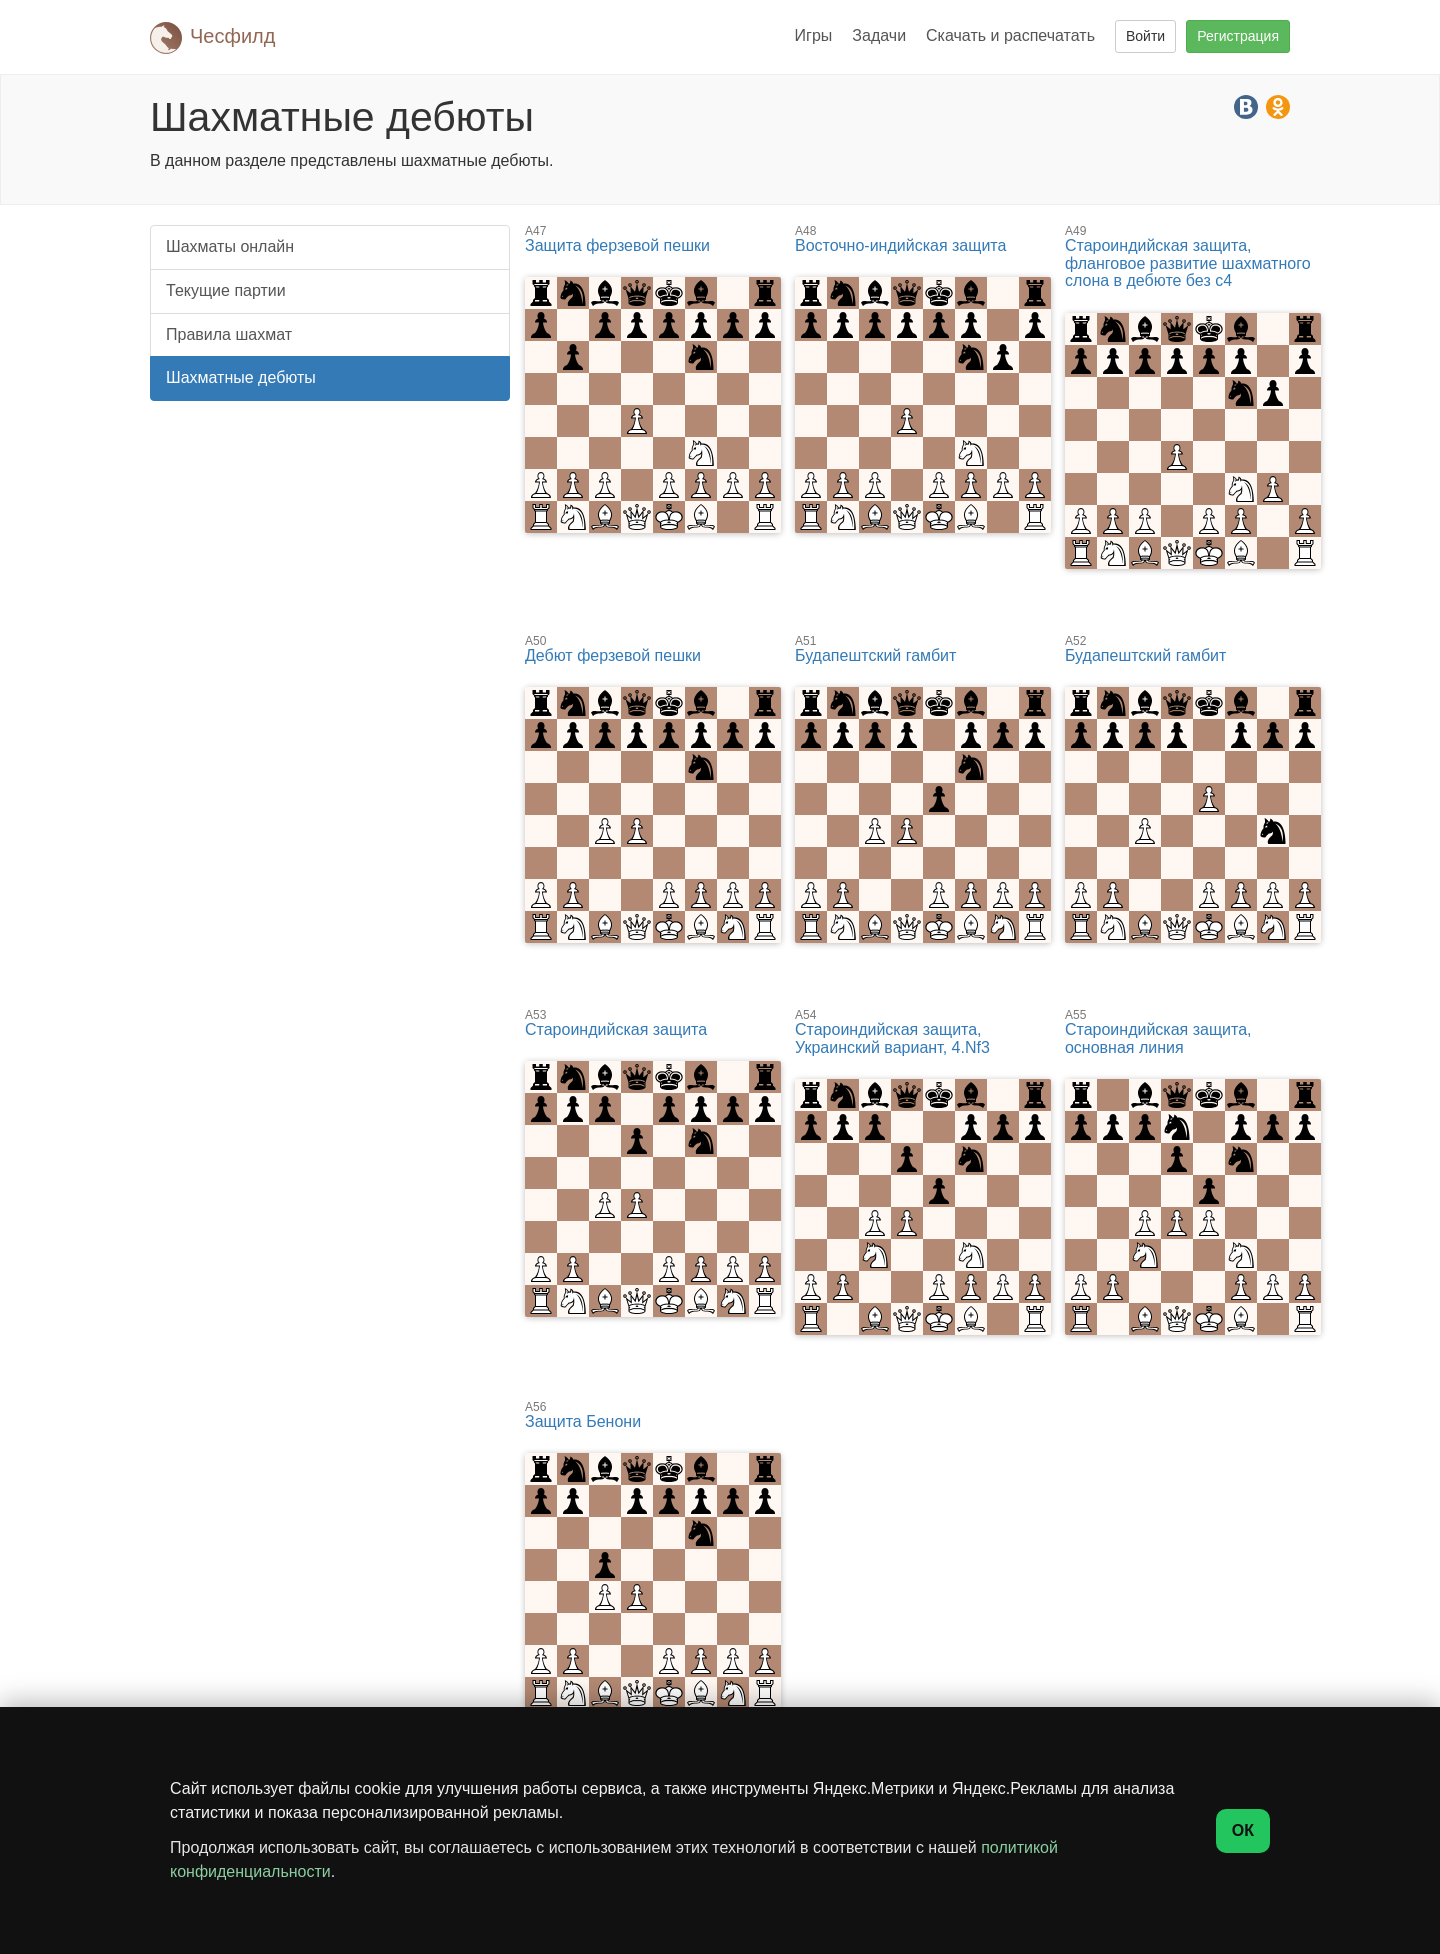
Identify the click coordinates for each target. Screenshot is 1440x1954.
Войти (1145, 36)
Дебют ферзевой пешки (653, 649)
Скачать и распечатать (1010, 35)
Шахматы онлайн (230, 246)
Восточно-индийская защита (923, 239)
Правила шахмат (229, 334)
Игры (814, 35)
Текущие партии (226, 290)
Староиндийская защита (653, 1023)
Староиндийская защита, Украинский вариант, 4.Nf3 (923, 1032)
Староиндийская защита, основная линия (1193, 1032)
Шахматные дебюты (241, 377)
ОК (1243, 1830)
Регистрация (1238, 36)
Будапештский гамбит (923, 649)
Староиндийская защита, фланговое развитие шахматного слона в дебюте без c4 (1193, 257)
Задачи (879, 35)
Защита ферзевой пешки (653, 239)
